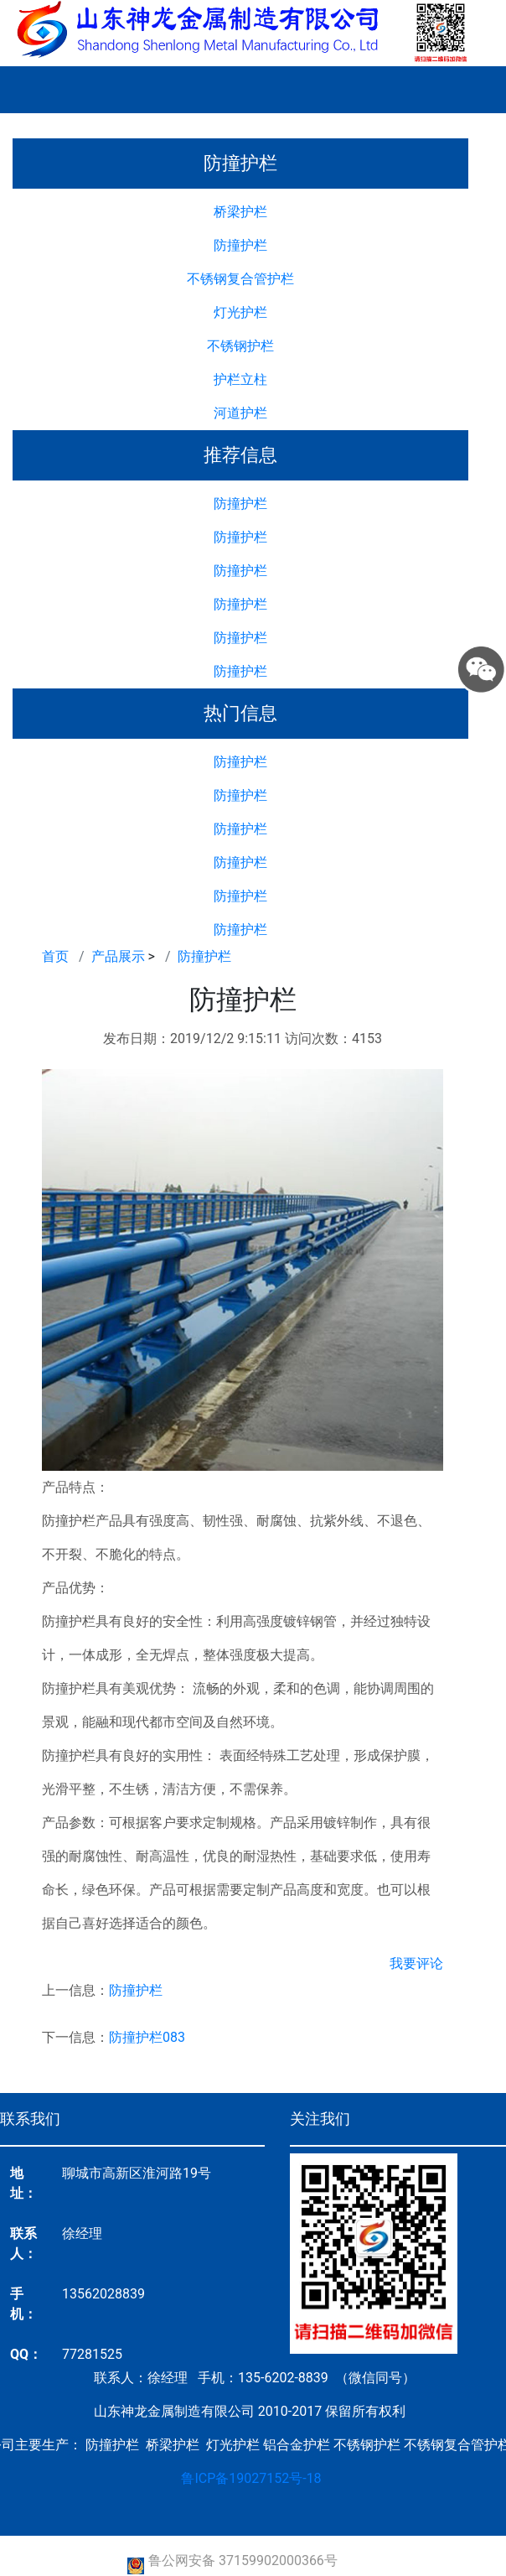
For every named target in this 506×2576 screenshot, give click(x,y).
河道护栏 (240, 413)
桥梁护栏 (240, 212)
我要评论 (416, 1963)
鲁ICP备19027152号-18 (251, 2478)
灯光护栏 (240, 312)
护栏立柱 (240, 379)
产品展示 (118, 956)
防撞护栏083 (147, 2037)
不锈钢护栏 (240, 346)
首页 (55, 956)
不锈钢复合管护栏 (240, 279)
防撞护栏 (240, 245)
